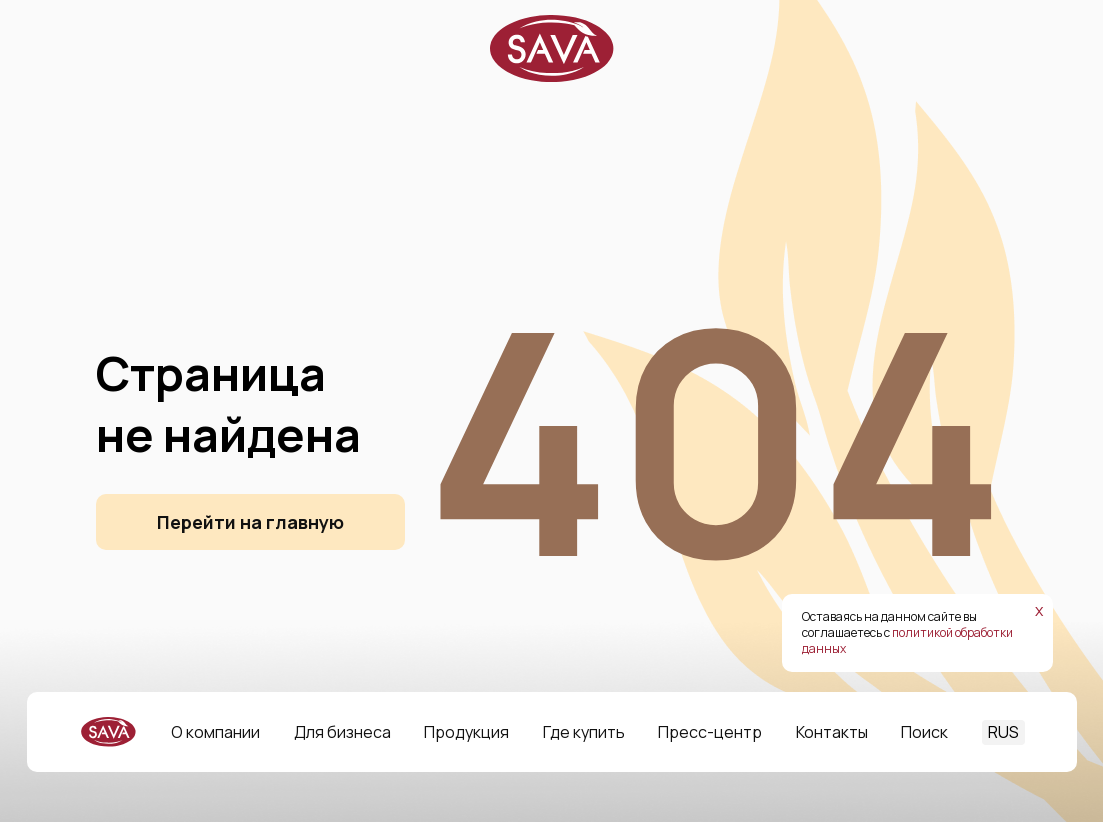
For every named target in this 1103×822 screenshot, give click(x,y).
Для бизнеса (342, 732)
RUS (1003, 732)
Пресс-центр (710, 732)
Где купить (584, 732)
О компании (215, 732)
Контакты (832, 732)
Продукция (466, 732)
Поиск (924, 732)
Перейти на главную (250, 522)
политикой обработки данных (907, 640)
